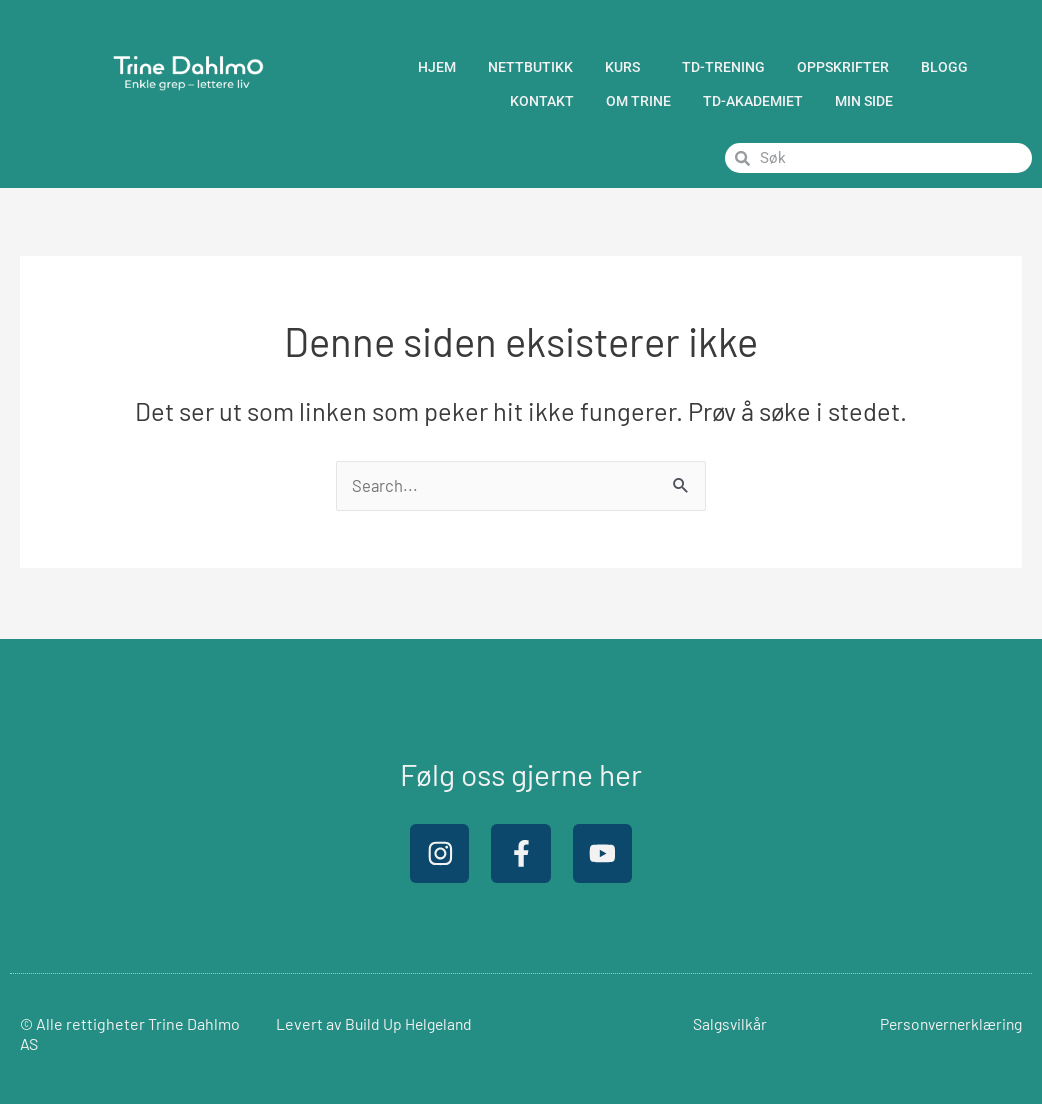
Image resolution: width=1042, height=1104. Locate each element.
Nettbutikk (530, 67)
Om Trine (638, 101)
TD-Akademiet (753, 101)
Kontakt (542, 101)
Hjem (437, 67)
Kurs (627, 67)
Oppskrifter (843, 67)
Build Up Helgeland (411, 1023)
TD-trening (723, 67)
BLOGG (949, 67)
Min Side (864, 101)
